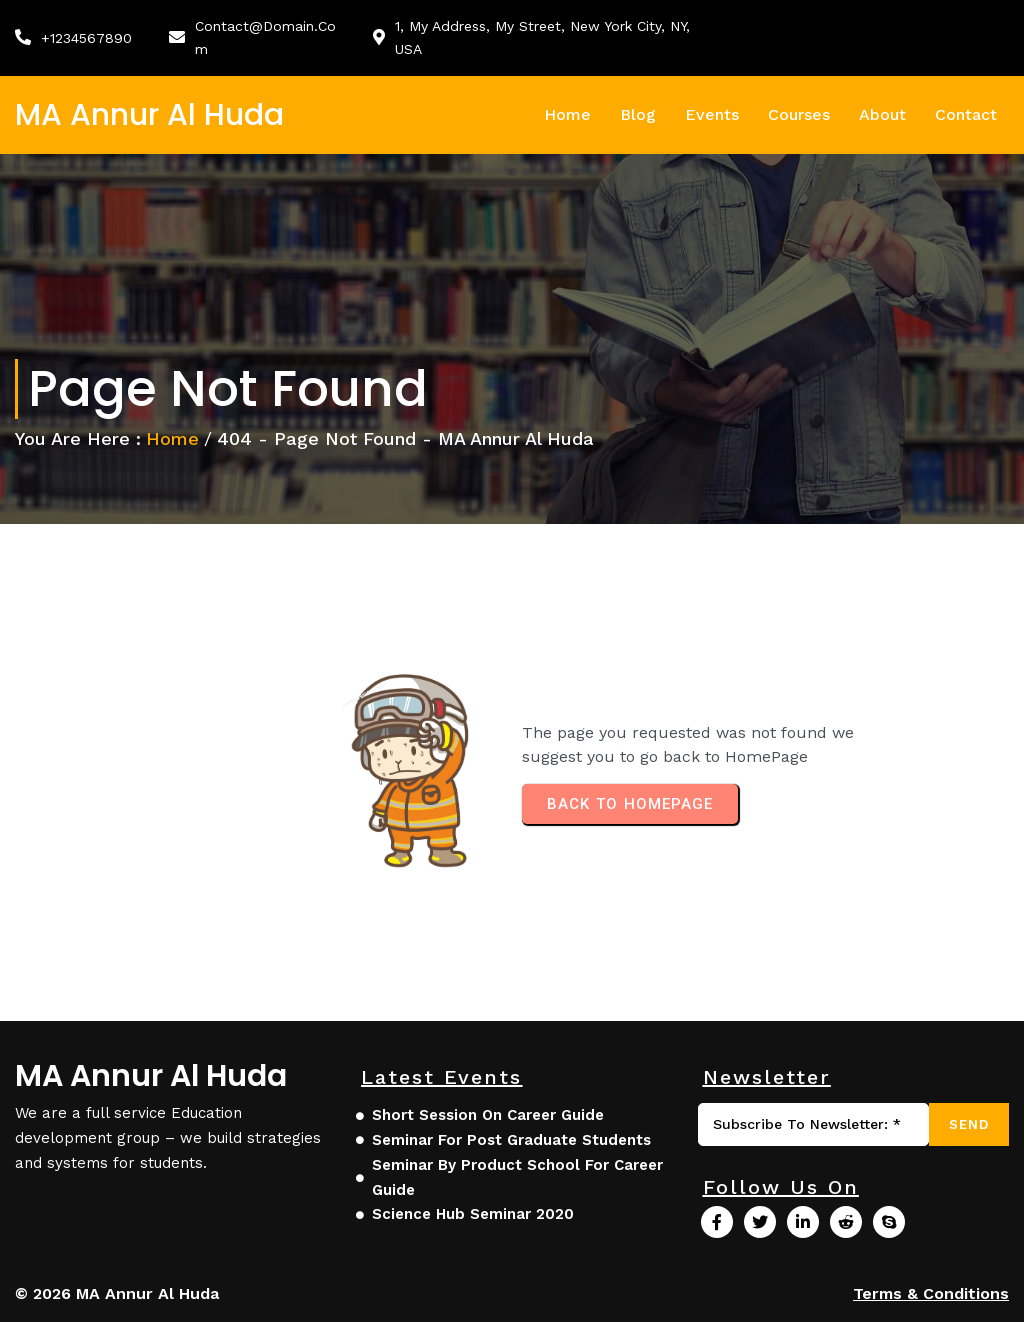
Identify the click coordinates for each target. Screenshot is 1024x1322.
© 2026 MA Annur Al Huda (117, 1293)
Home (172, 438)
